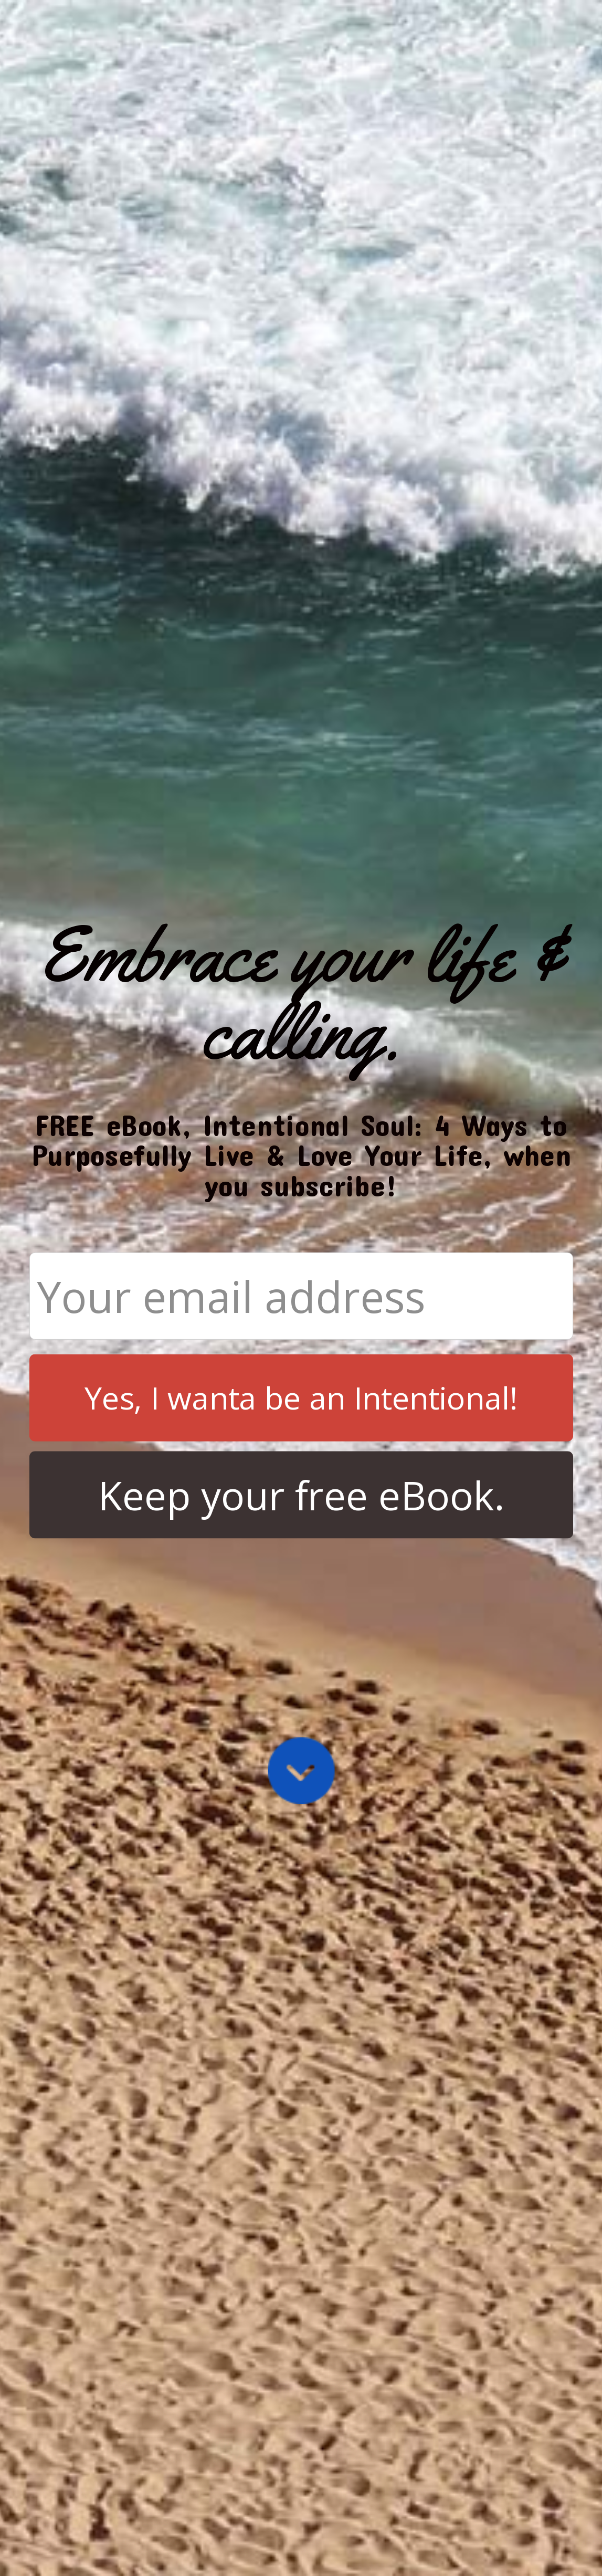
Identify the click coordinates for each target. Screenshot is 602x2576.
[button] (301, 993)
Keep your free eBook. (301, 1495)
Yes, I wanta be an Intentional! (301, 1397)
